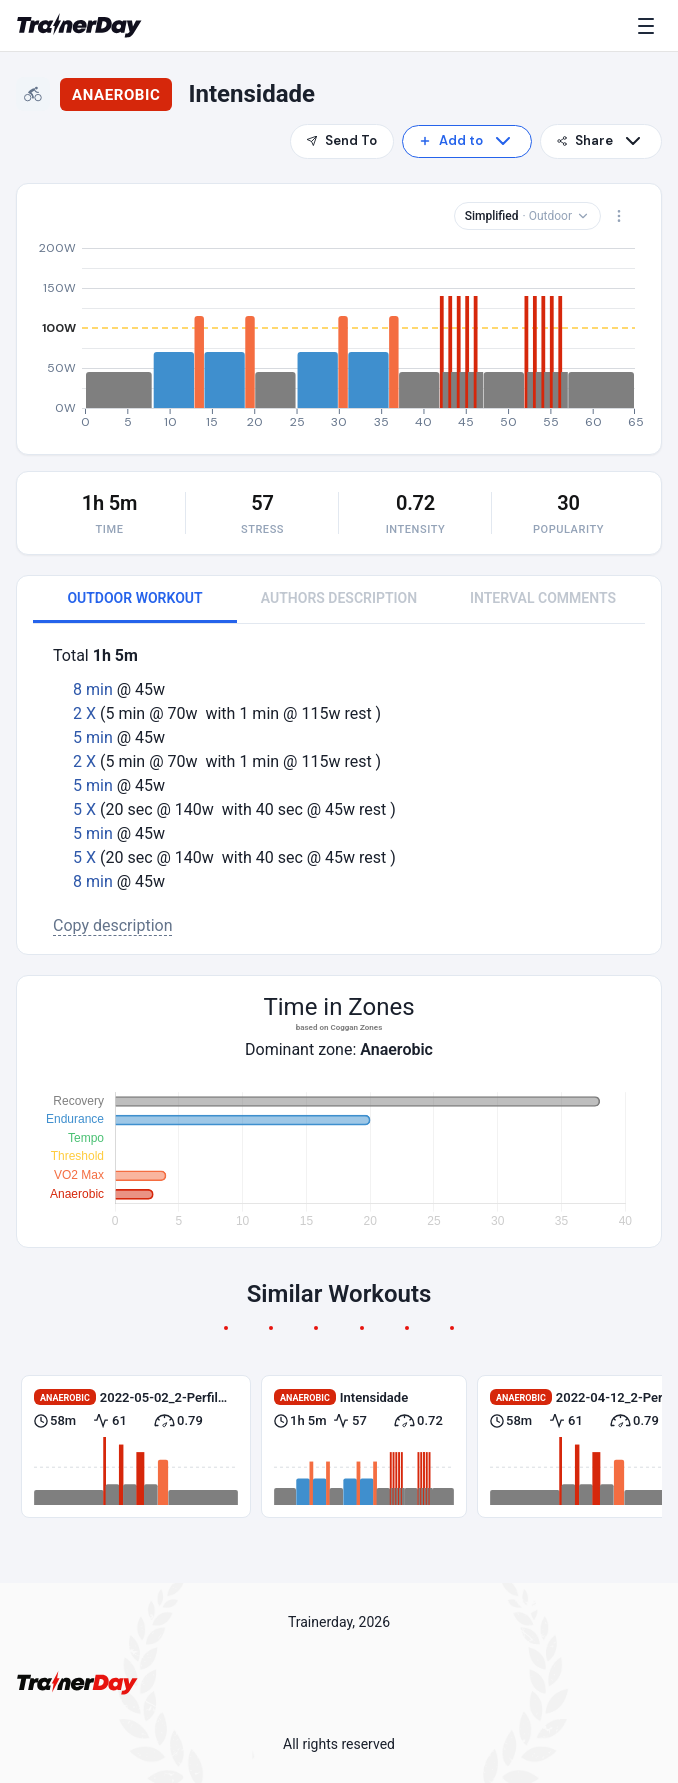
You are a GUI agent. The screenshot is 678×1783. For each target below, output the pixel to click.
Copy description (113, 925)
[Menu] (650, 26)
